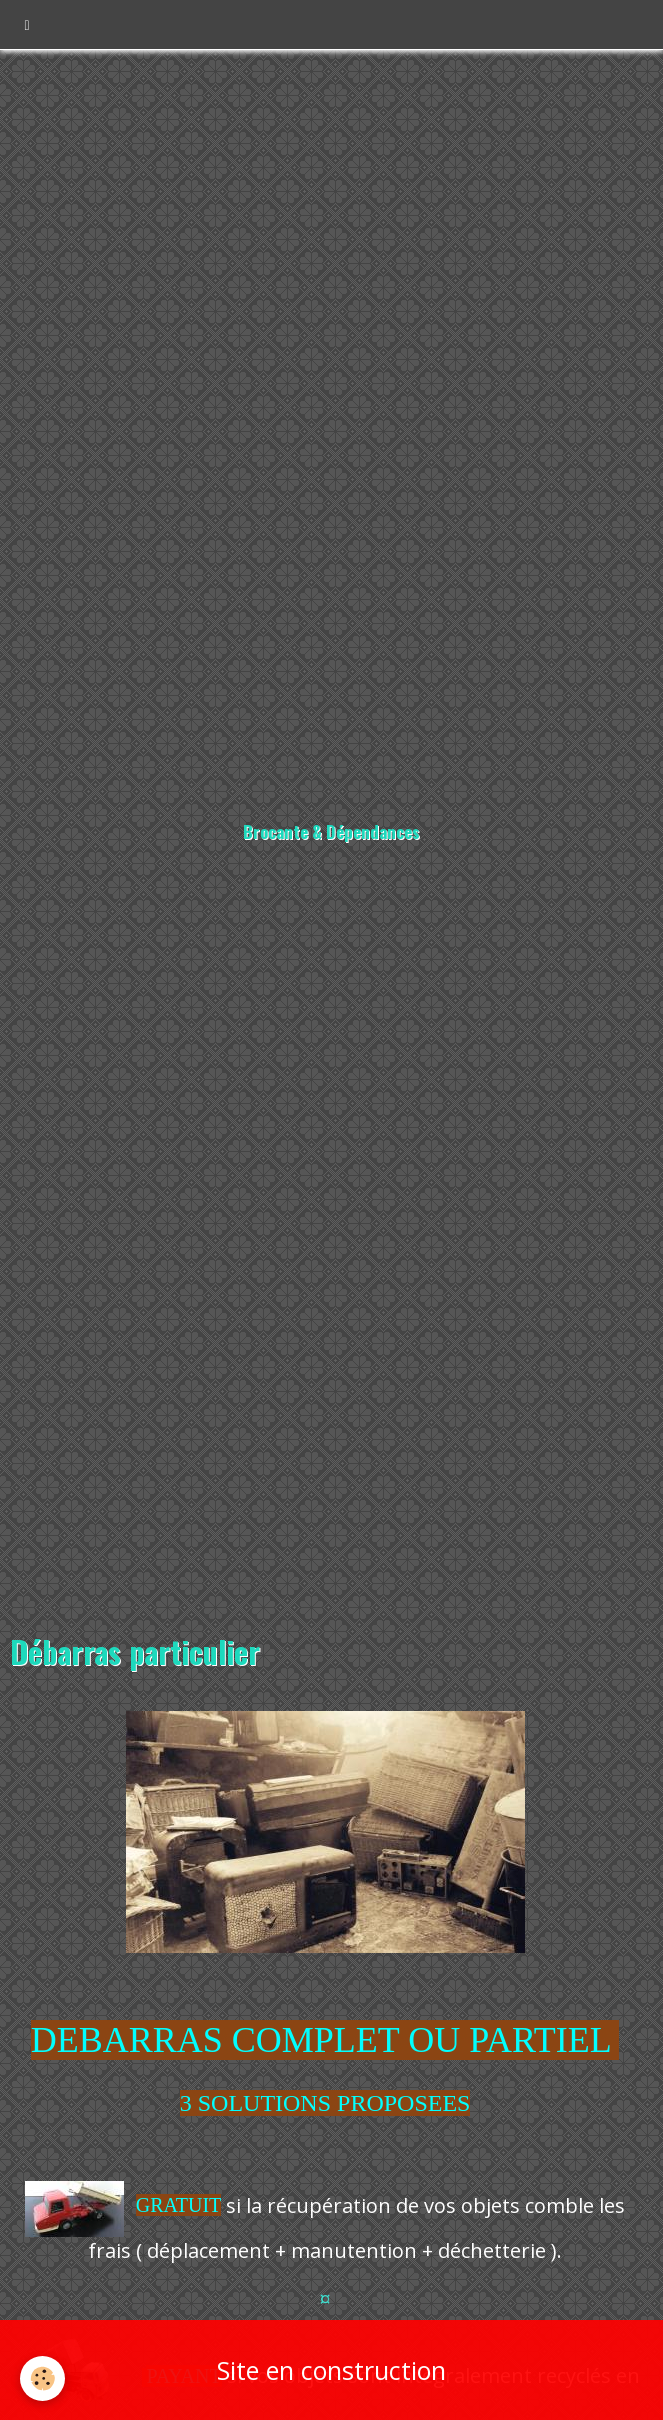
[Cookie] (42, 2378)
